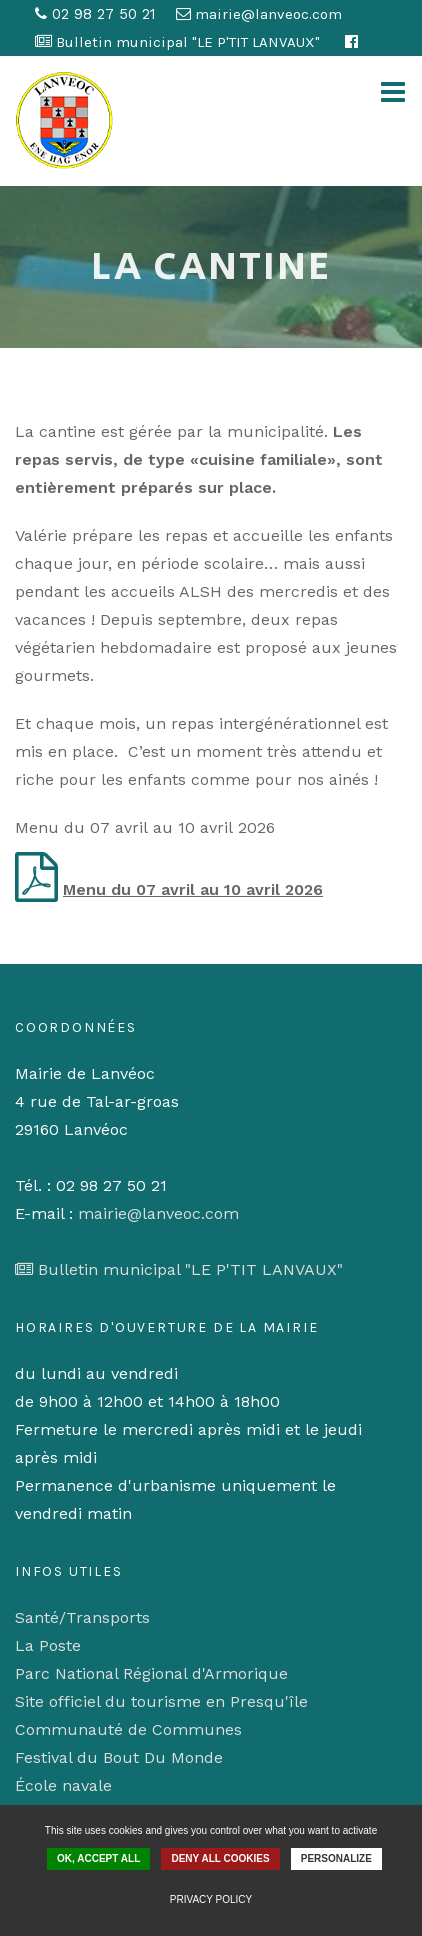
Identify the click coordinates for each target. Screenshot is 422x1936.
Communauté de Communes (128, 1729)
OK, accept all (98, 1858)
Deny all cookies (220, 1858)
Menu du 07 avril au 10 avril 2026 (193, 889)
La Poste (48, 1645)
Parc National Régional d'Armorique (151, 1673)
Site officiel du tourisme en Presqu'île (161, 1701)
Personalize (336, 1858)
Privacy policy (211, 1899)
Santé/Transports (82, 1617)
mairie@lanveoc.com (158, 1213)
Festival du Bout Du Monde (119, 1757)
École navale (63, 1785)
